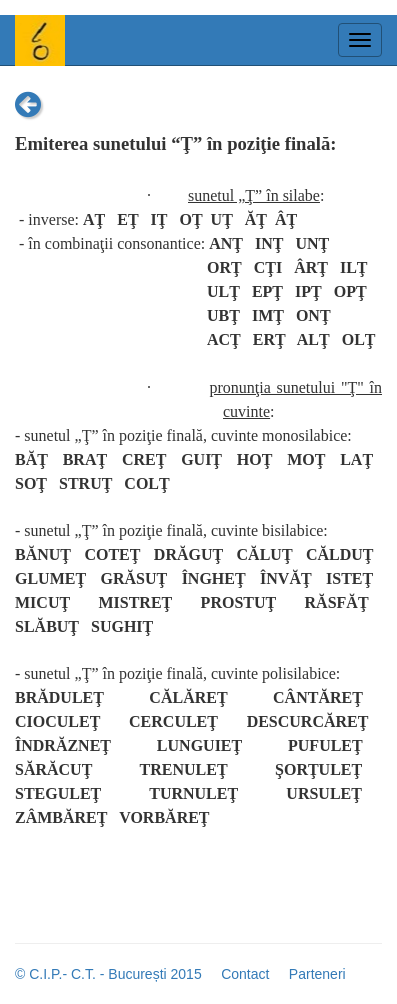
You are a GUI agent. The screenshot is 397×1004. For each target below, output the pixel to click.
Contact (245, 974)
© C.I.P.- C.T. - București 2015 (108, 974)
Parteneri (317, 974)
